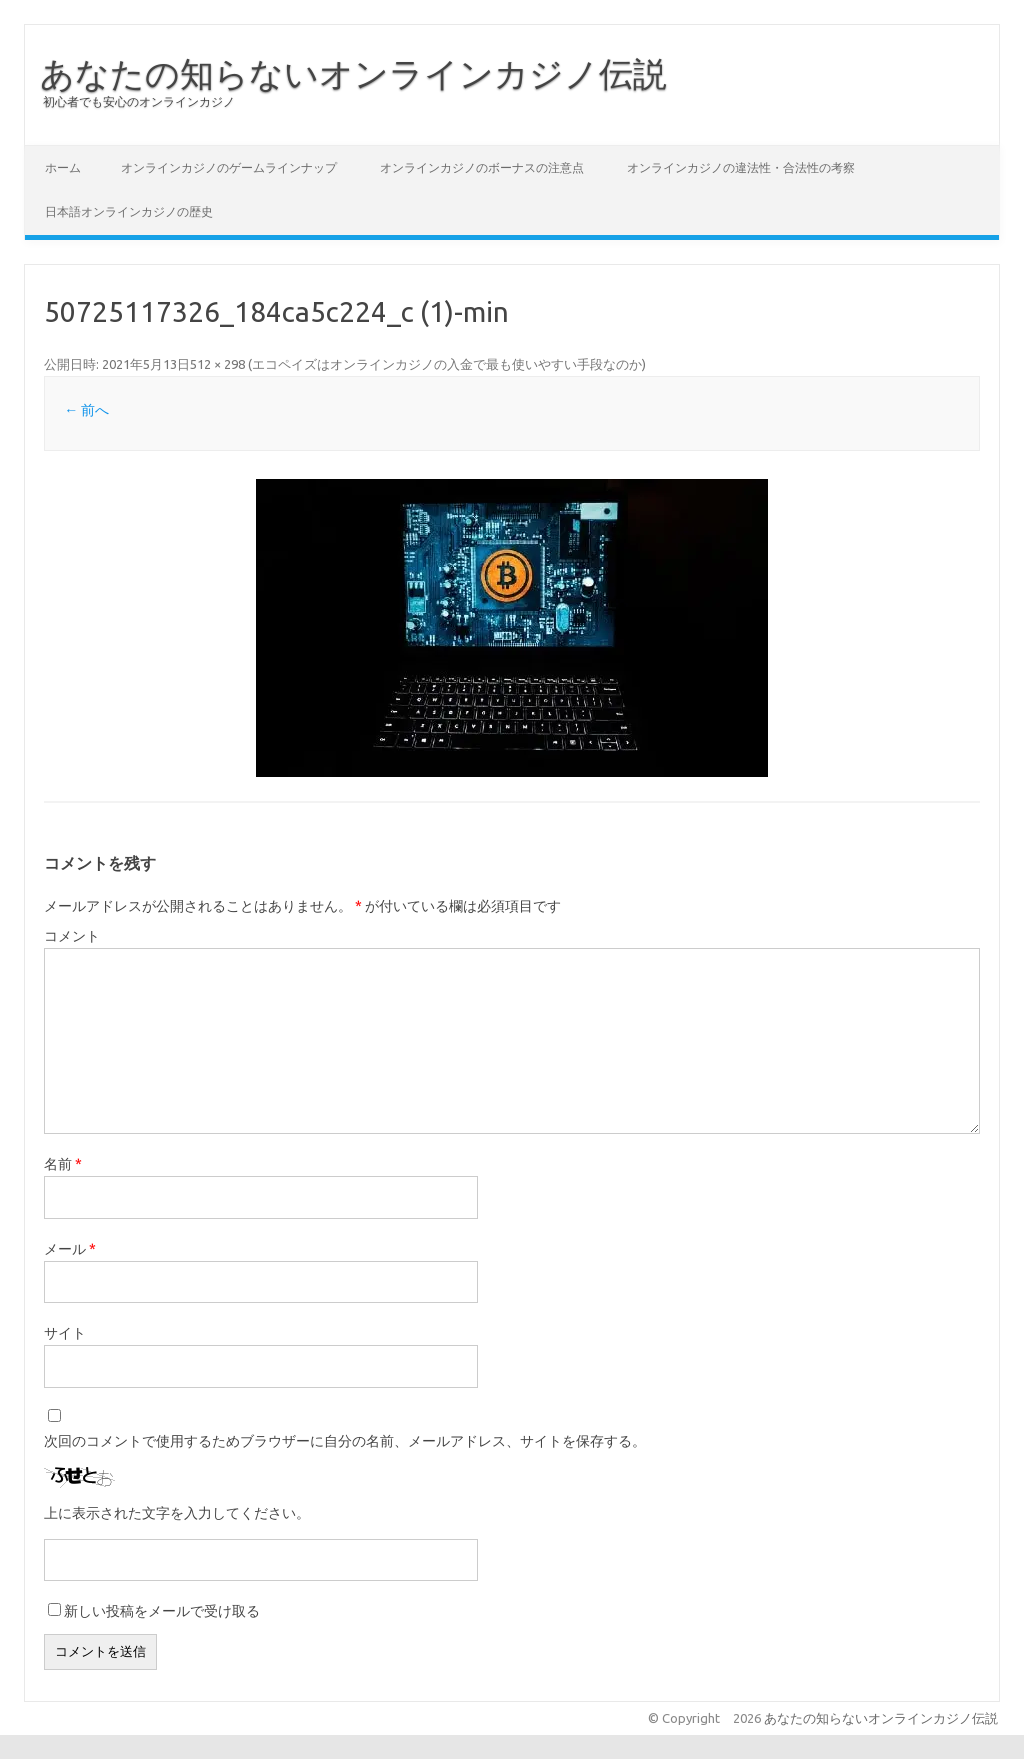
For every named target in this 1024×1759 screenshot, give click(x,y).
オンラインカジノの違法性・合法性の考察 (741, 167)
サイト (65, 1333)
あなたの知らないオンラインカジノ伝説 (353, 73)
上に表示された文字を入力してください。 (177, 1513)
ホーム (63, 167)
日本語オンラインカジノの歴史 (129, 211)
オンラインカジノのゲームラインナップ (229, 167)
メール (70, 1249)
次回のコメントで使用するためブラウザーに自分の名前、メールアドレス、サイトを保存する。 (345, 1441)
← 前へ (86, 410)
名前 (63, 1164)
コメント (72, 936)
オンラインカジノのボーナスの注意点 (482, 167)
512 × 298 (217, 364)
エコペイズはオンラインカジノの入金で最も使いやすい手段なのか (447, 364)
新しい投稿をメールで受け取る (162, 1611)
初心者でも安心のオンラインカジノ (139, 101)
